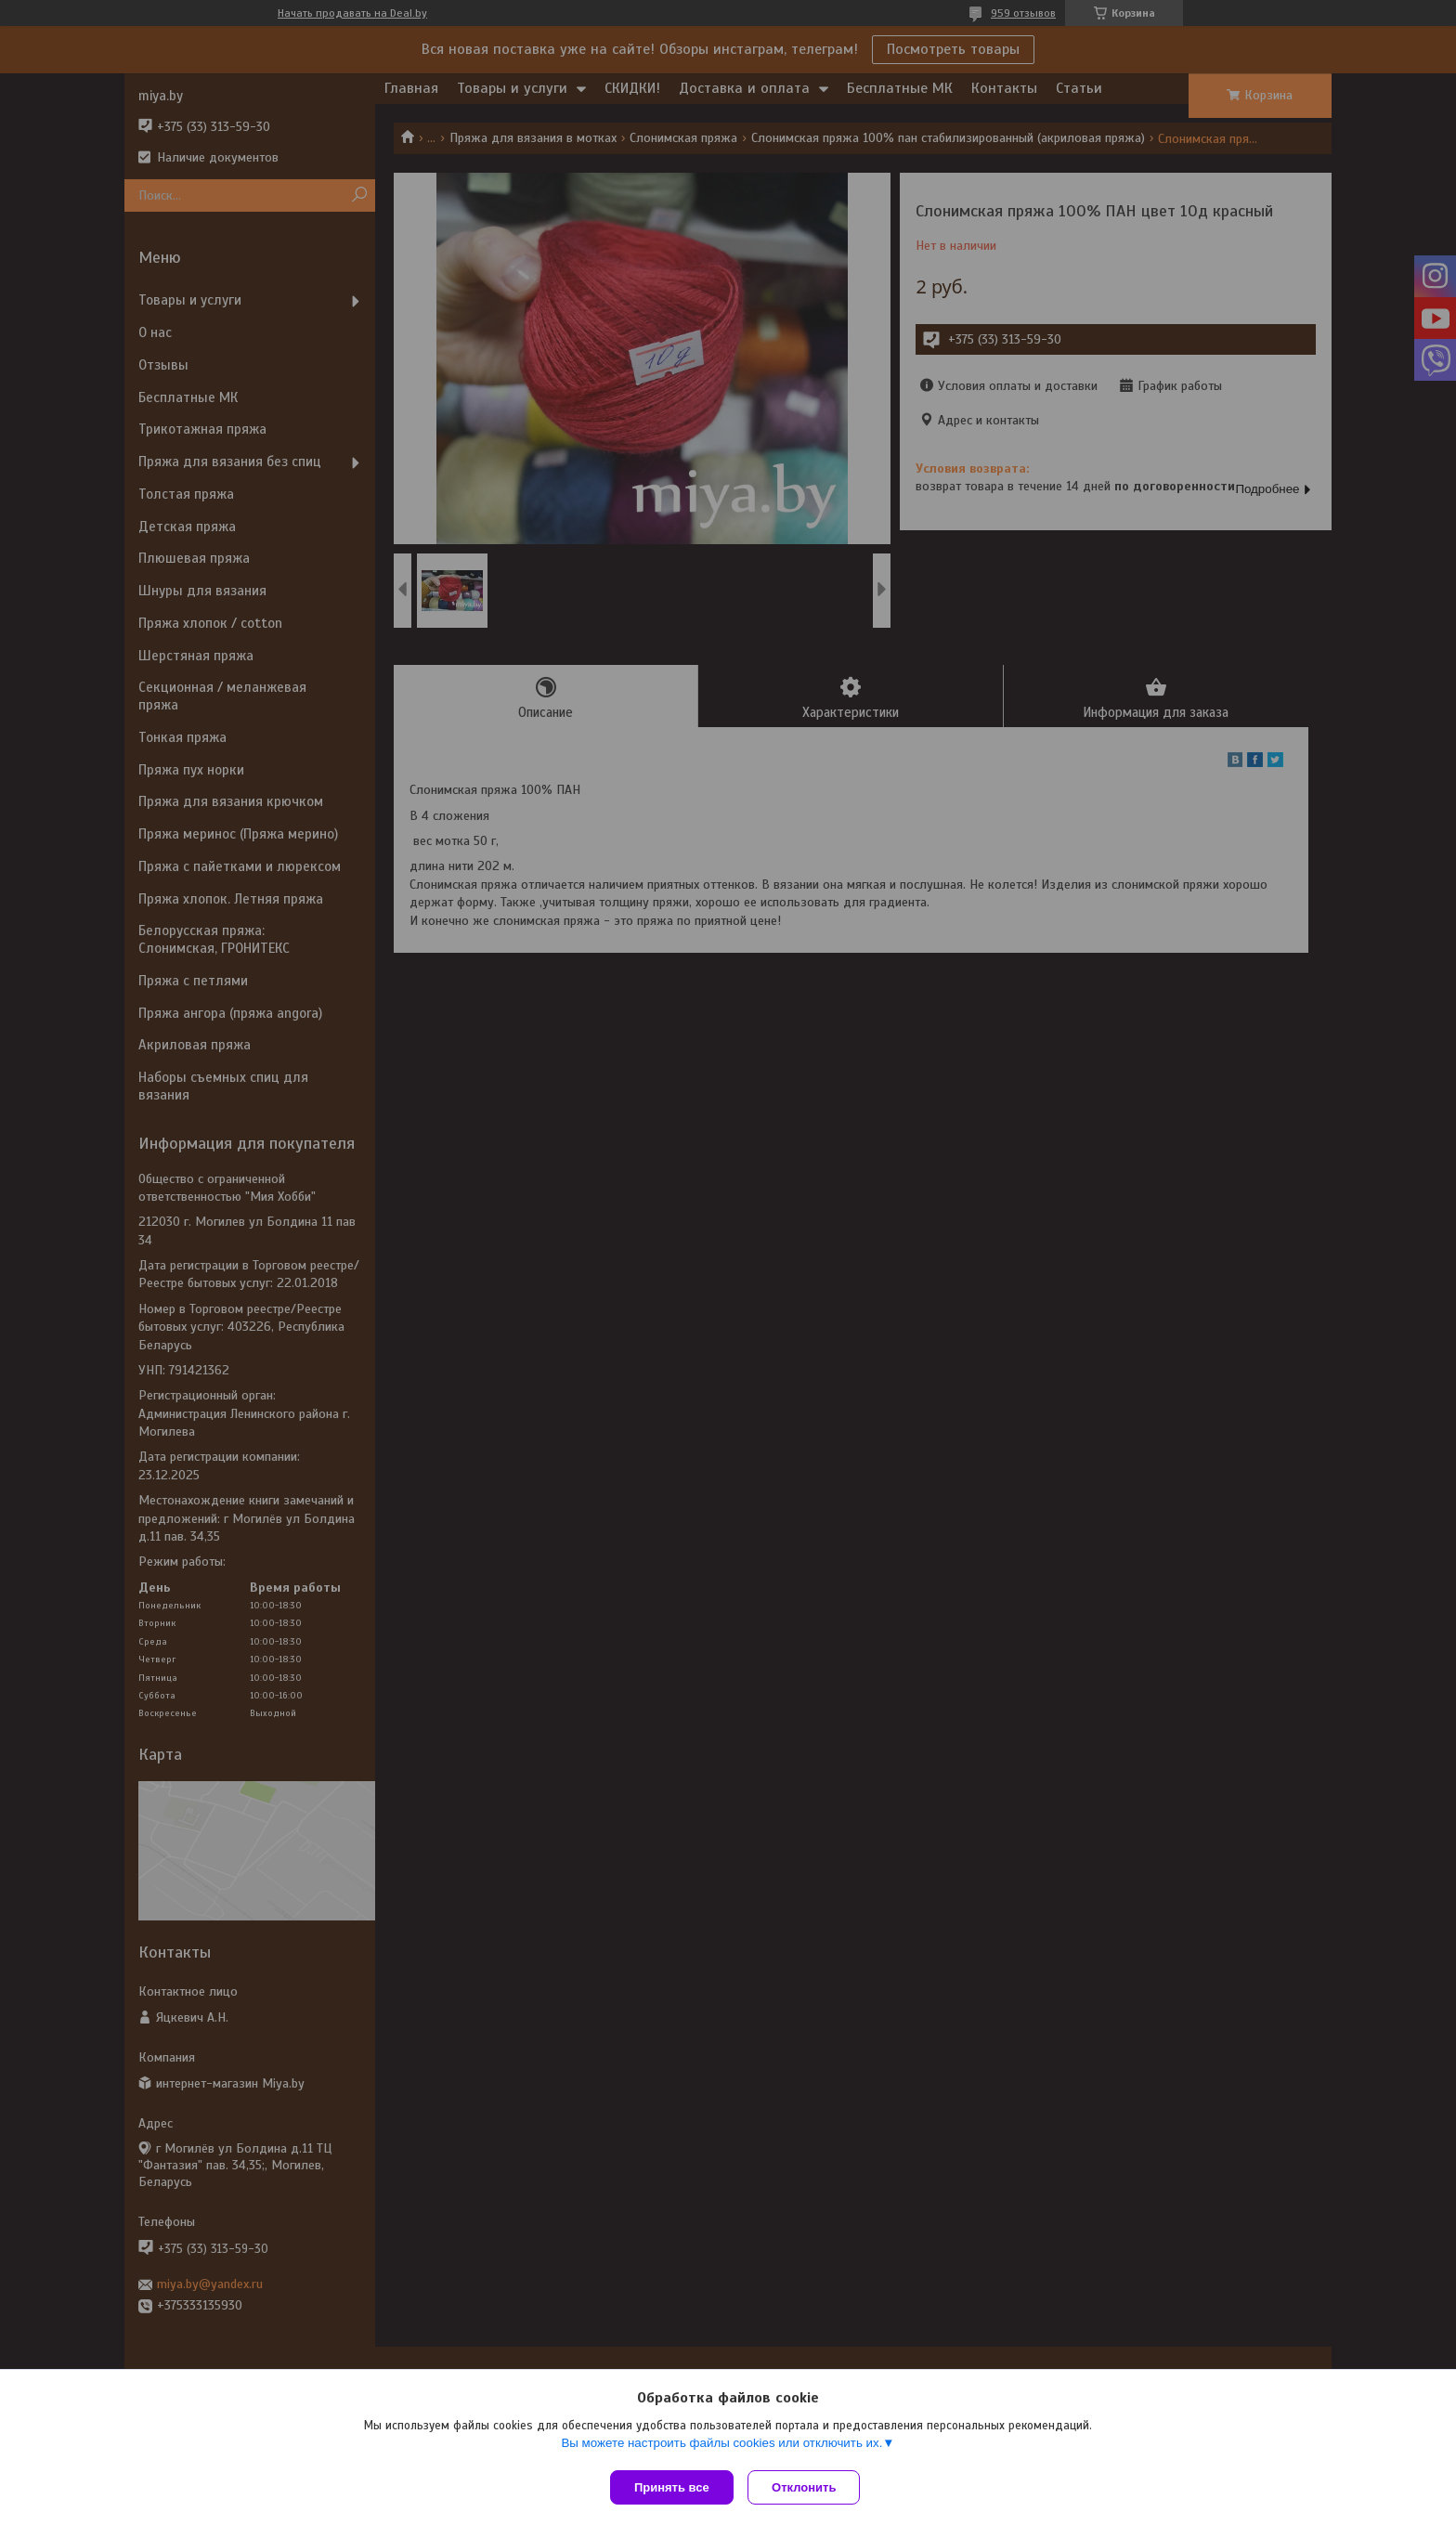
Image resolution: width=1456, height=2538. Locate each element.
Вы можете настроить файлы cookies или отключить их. (721, 2446)
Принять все (671, 2487)
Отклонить (808, 2487)
